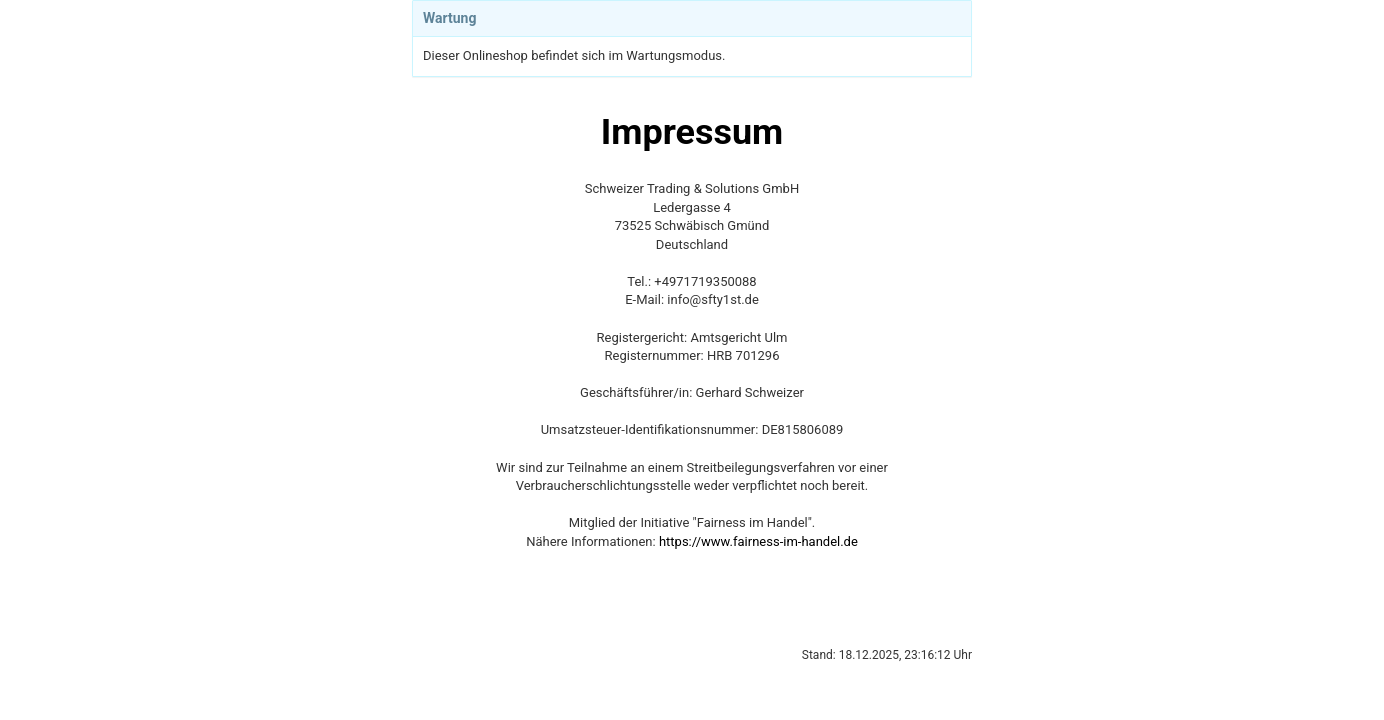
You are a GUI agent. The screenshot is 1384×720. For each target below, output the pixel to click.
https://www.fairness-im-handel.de (758, 541)
